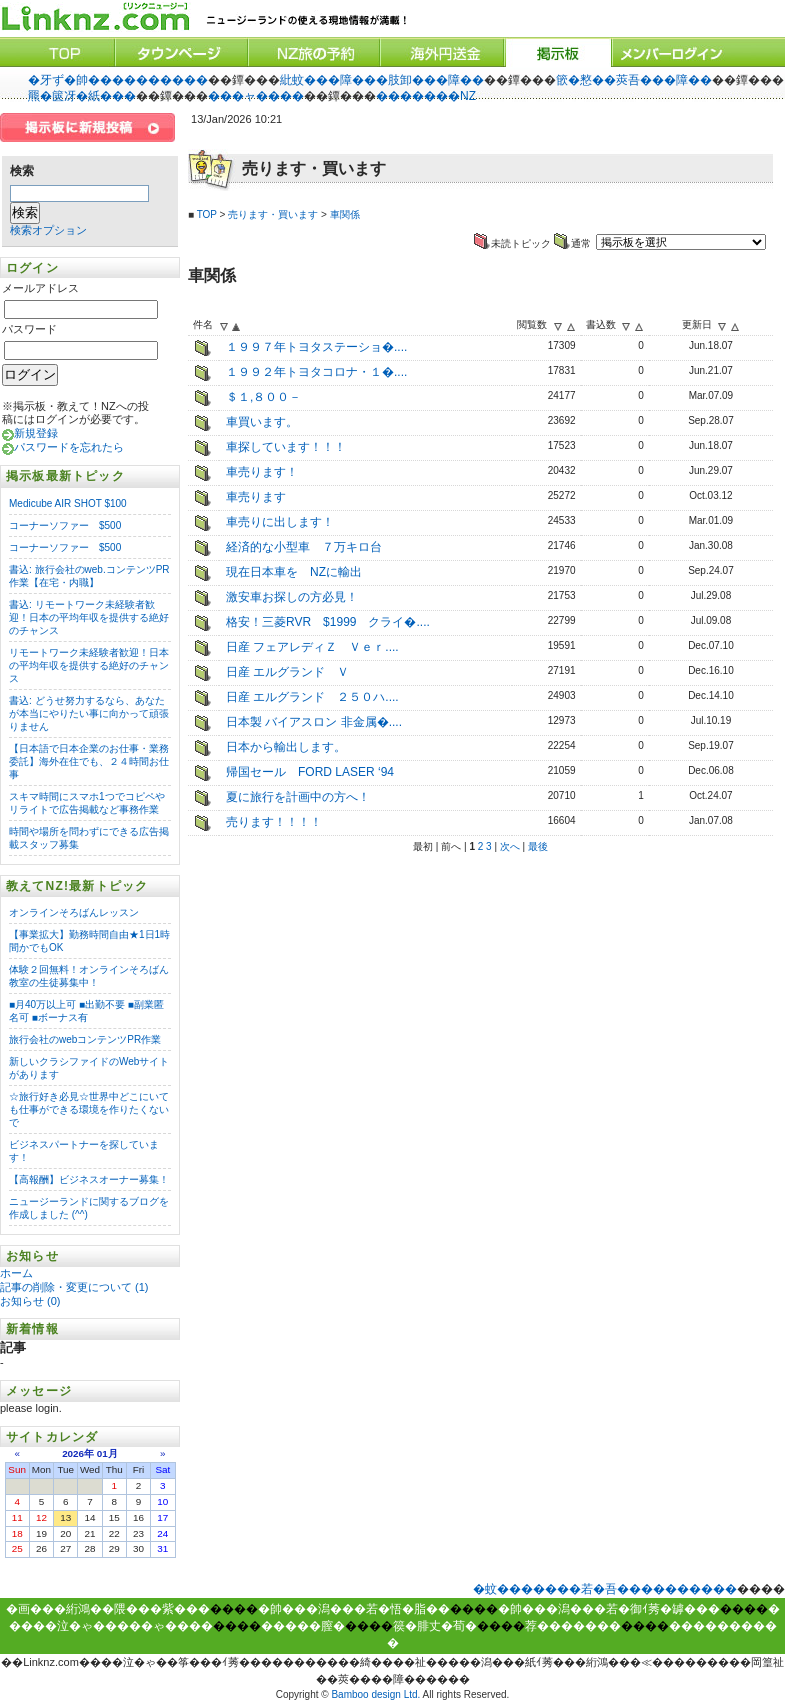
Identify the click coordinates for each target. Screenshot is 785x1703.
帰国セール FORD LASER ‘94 (310, 772)
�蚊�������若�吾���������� (605, 1589)
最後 (538, 846)
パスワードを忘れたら (69, 447)
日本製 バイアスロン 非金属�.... (314, 722)
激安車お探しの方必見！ (292, 597)
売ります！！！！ (274, 822)
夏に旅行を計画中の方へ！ (298, 797)
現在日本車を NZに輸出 (294, 572)
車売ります (256, 497)
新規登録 (36, 433)
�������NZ (426, 96)
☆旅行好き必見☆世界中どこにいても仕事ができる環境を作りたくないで (89, 1109)
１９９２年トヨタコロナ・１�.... (316, 372)
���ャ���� (256, 96)
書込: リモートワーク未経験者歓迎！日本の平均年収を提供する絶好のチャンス (89, 617)
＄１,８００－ (263, 397)
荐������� (573, 1626)
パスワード (29, 329)
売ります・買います (273, 214)
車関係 (345, 214)
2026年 (78, 1453)
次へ (510, 846)
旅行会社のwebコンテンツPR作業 (85, 1039)
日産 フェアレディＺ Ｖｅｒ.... (312, 647)
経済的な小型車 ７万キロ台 (304, 547)
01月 (107, 1453)
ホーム (18, 1273)
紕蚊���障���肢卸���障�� (382, 80)
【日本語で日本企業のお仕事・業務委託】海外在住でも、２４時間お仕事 (89, 761)
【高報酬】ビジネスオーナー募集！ (89, 1179)
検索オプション (48, 230)
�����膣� (303, 1626)
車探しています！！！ (286, 447)
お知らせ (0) (30, 1301)
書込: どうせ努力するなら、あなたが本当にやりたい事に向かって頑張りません (89, 713)
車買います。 (262, 422)
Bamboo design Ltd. (375, 1694)
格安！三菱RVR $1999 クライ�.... (328, 622)
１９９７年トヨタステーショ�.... (316, 347)
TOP (207, 214)
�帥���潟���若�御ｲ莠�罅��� (609, 1609)
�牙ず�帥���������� (118, 80)
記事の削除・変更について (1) (74, 1287)
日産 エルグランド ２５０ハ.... (312, 697)
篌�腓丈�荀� (435, 1626)
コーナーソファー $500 (65, 525)
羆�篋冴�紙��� (82, 96)
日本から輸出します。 (286, 747)
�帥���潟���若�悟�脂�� (354, 1609)
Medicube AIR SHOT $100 (68, 503)
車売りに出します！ (280, 522)
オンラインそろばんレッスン (74, 912)
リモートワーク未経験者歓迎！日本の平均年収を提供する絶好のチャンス (89, 665)
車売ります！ (262, 472)
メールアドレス (40, 288)
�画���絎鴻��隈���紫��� (108, 1609)
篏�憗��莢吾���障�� (634, 80)
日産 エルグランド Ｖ (287, 672)
